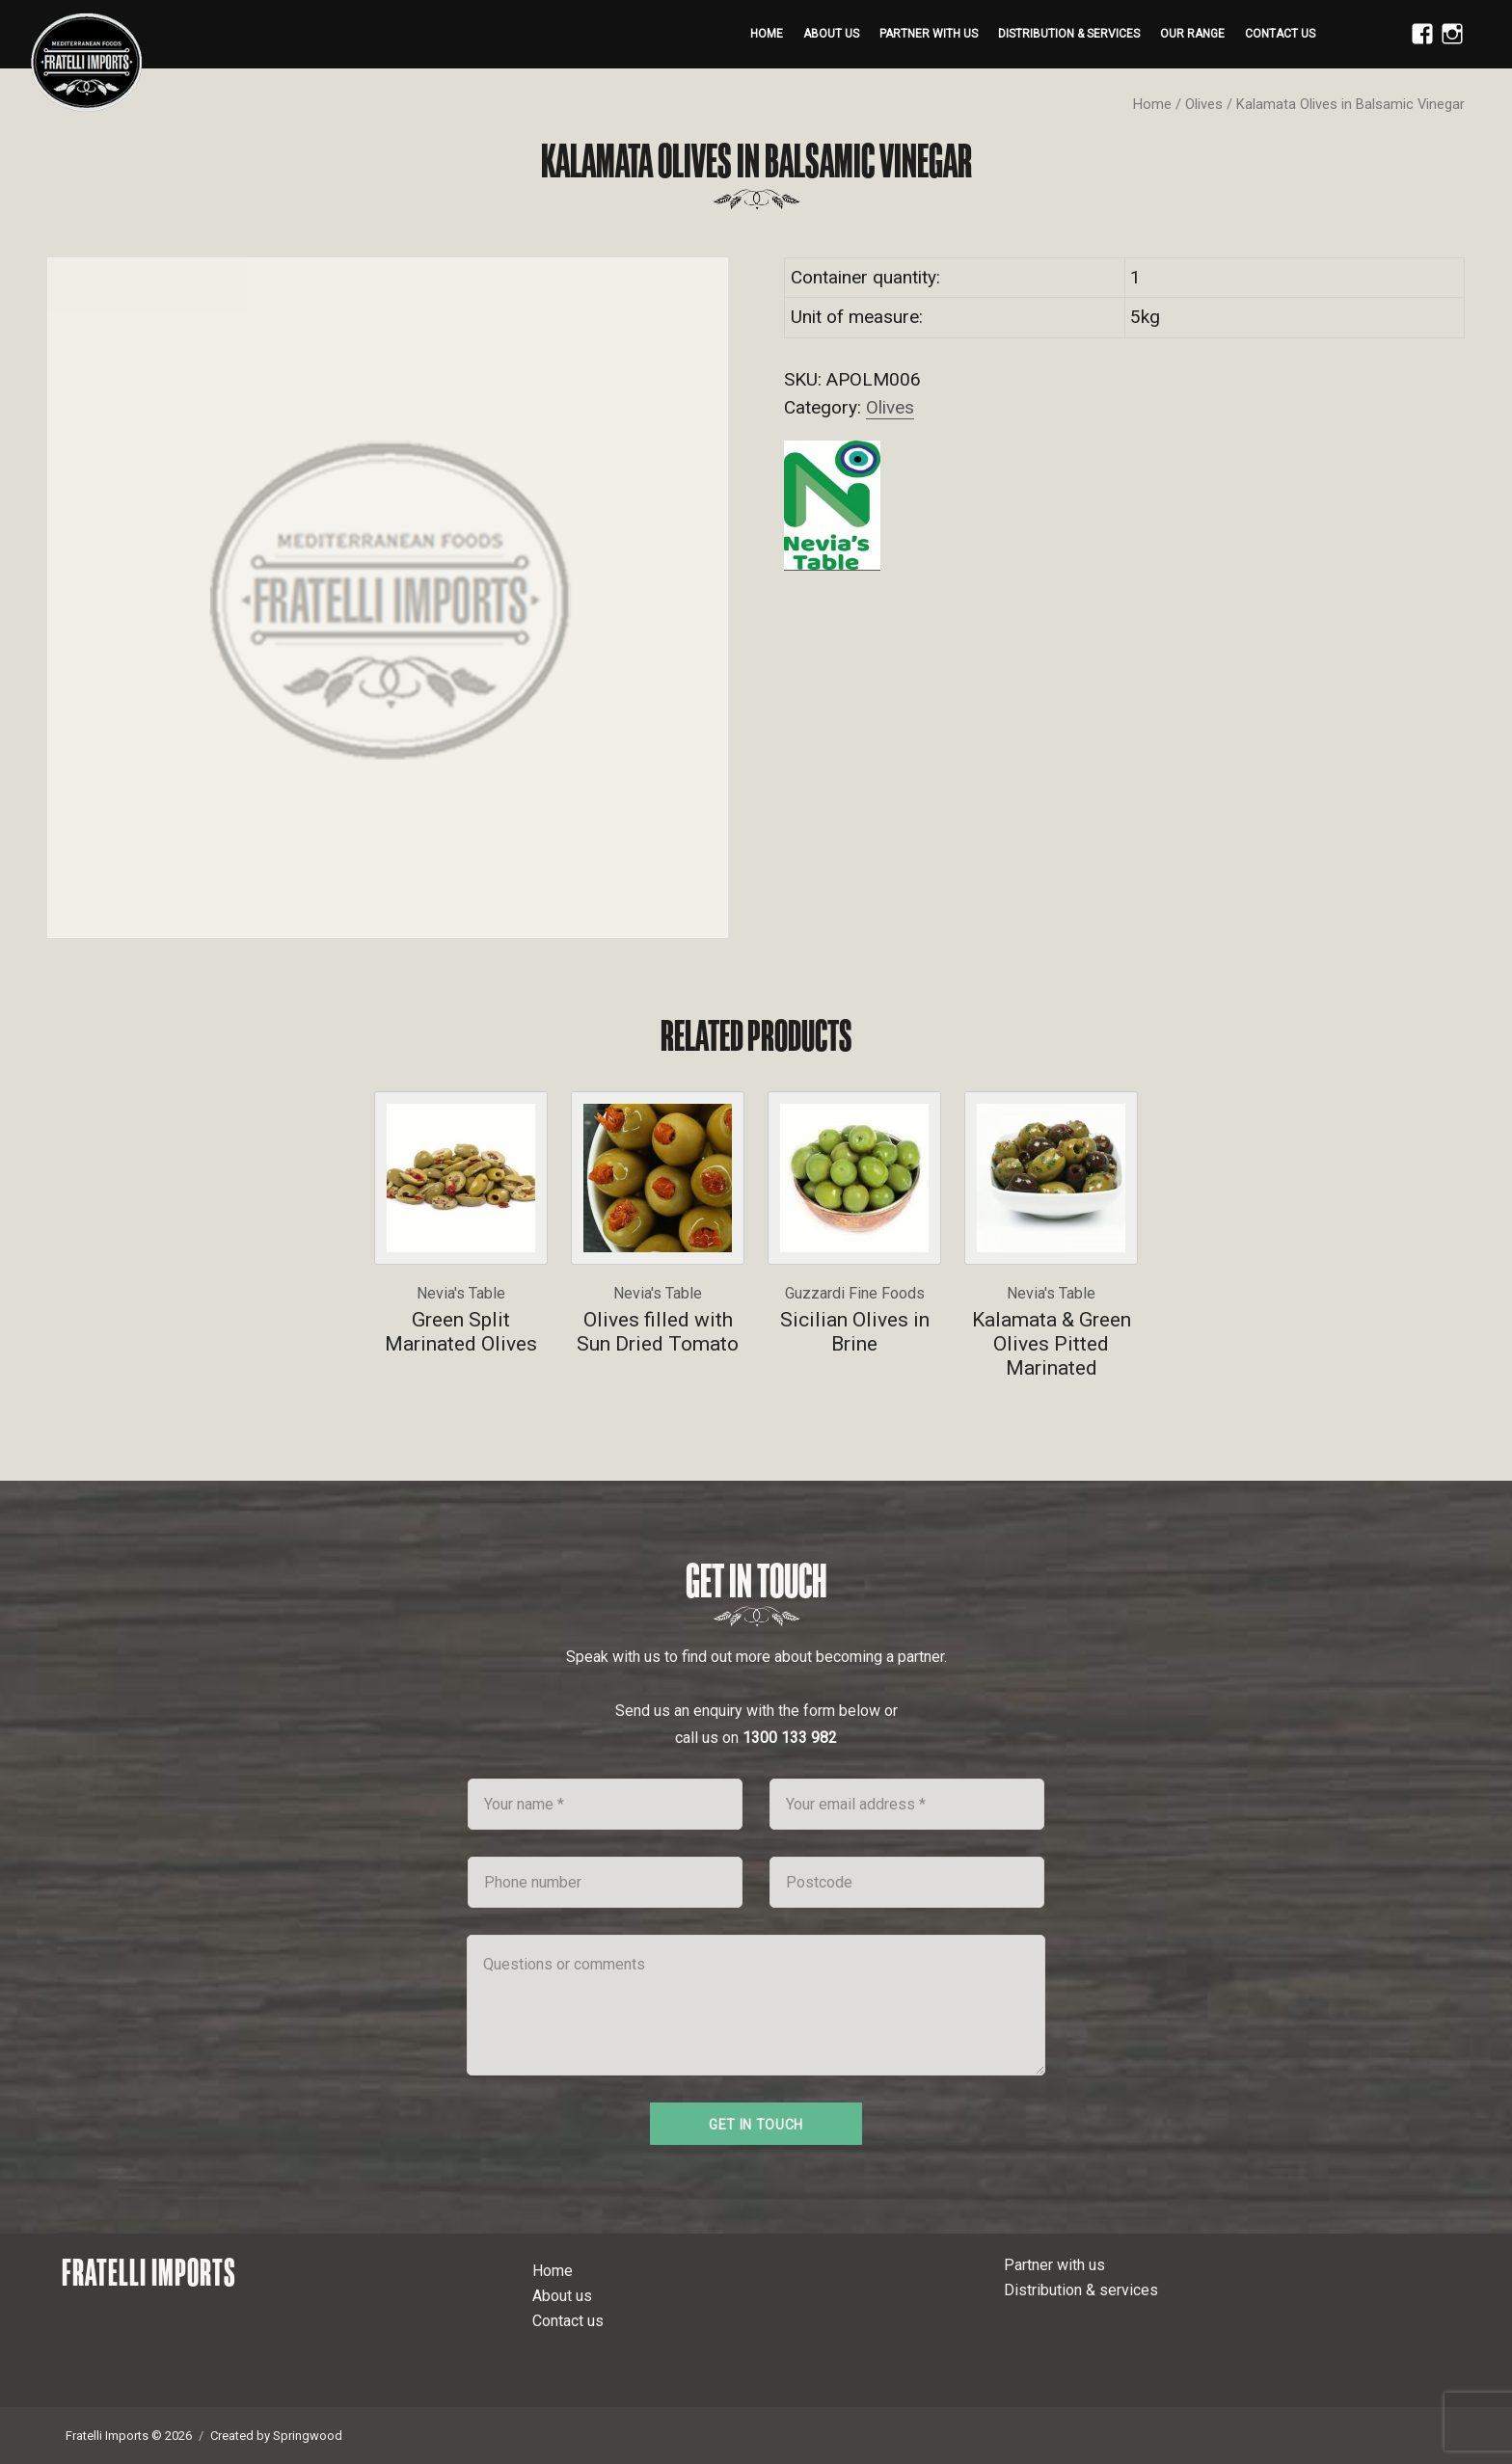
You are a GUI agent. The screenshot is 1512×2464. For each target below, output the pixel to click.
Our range (1192, 33)
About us (831, 33)
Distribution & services (1069, 33)
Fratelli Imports (149, 2272)
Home (766, 33)
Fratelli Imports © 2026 (129, 2435)
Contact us (1280, 33)
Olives (1204, 104)
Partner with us (928, 33)
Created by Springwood (276, 2435)
